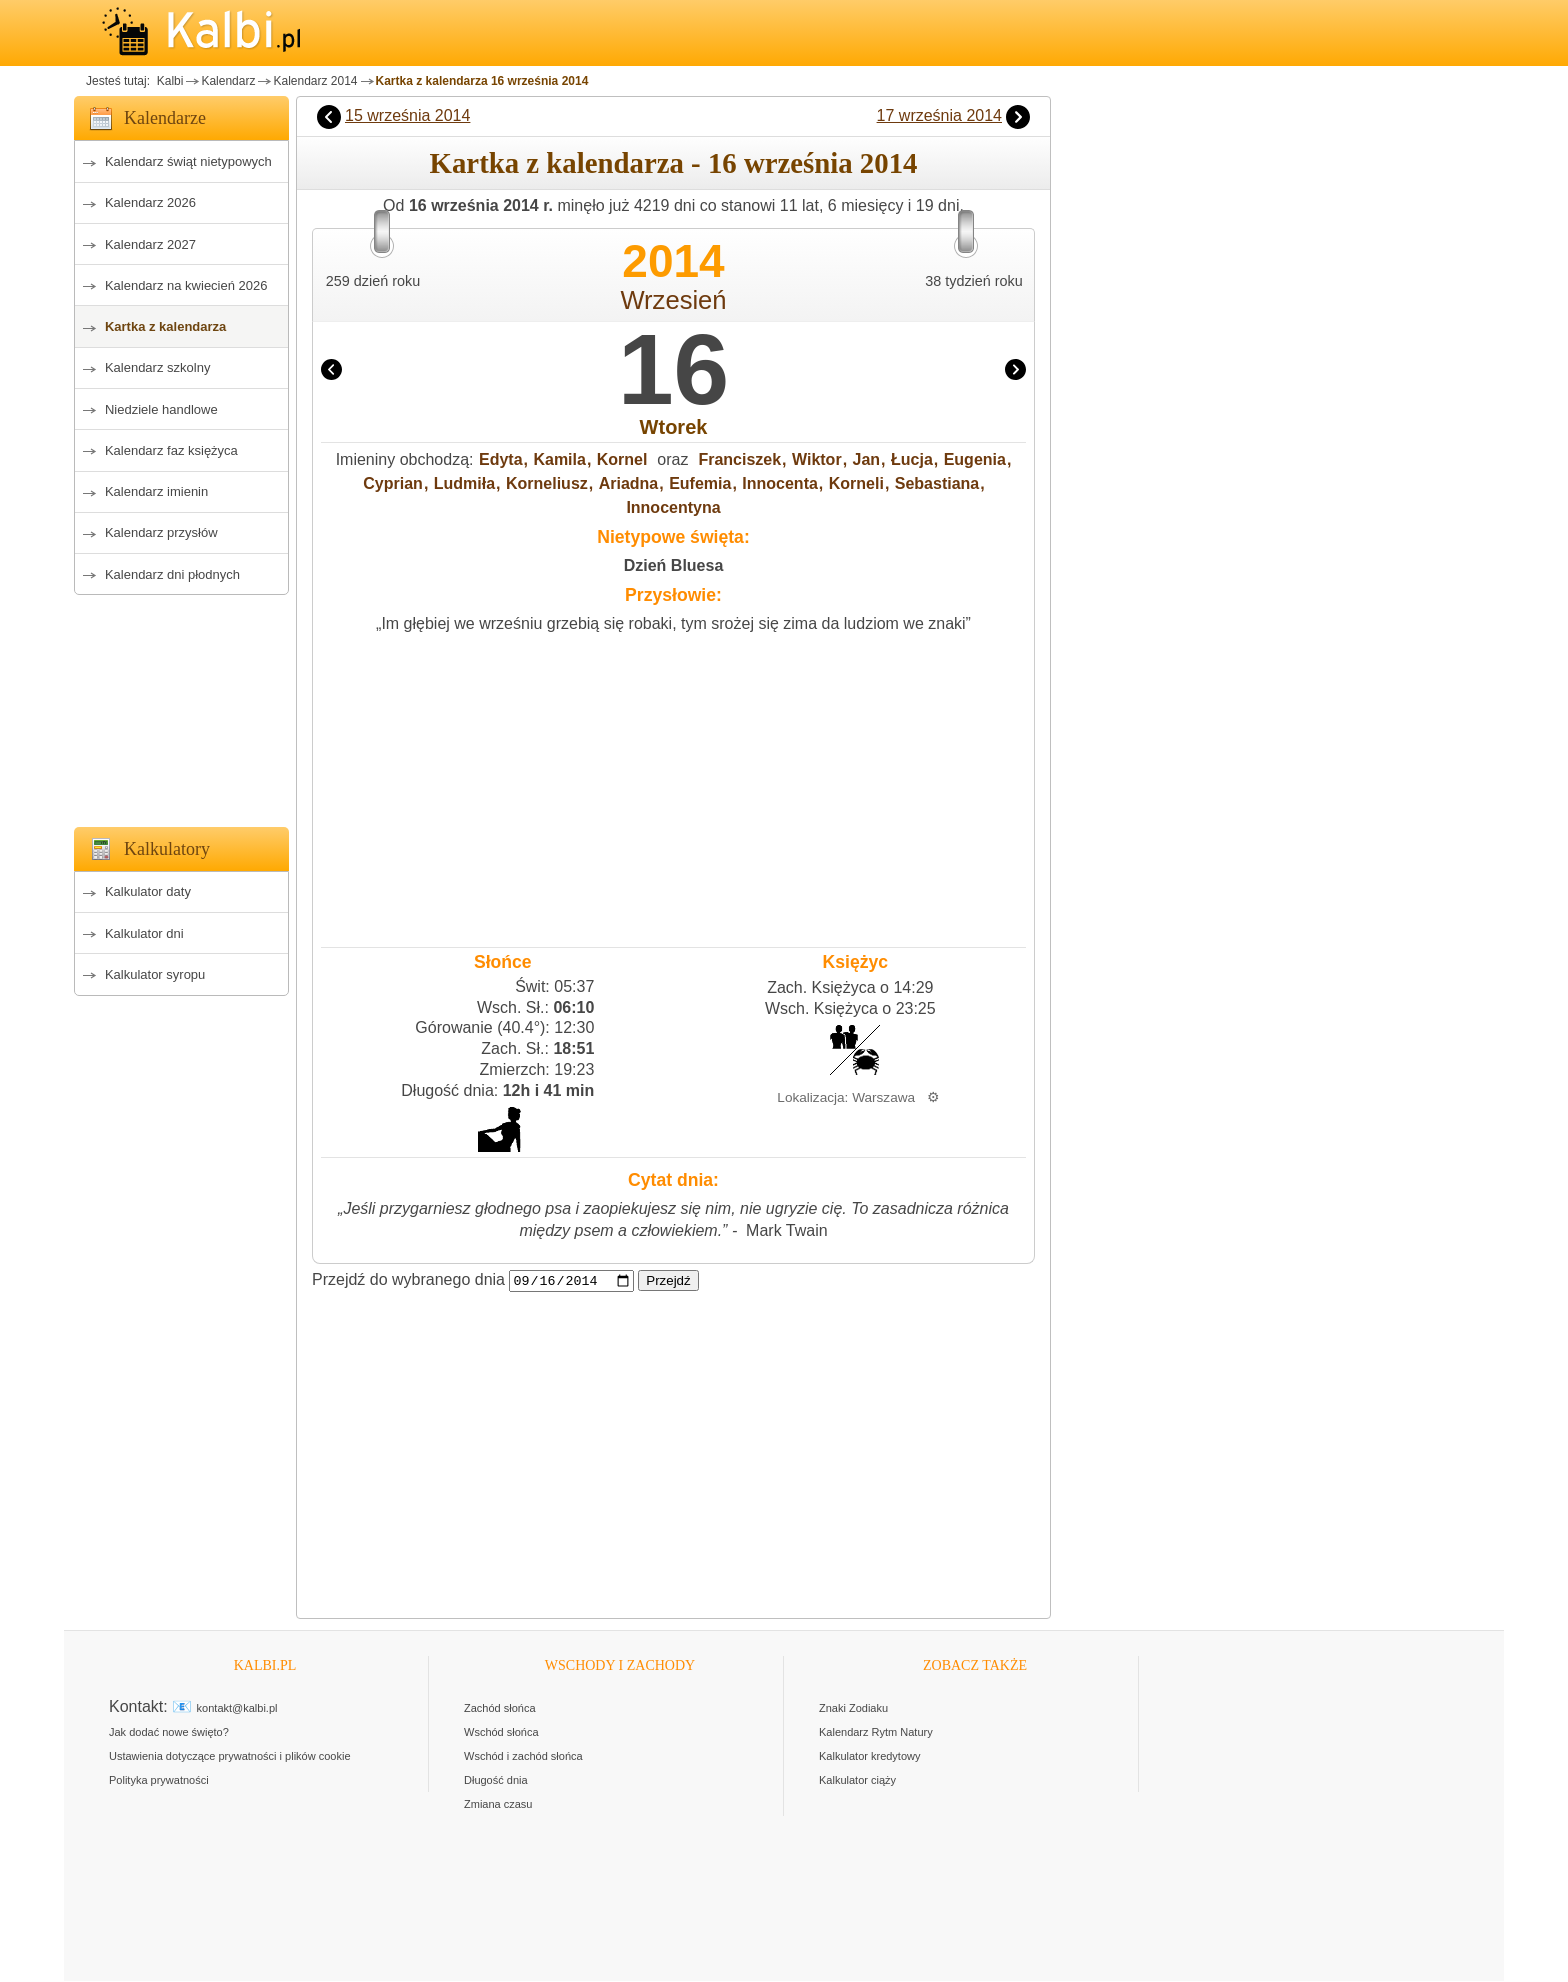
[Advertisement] (181, 705)
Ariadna (629, 483)
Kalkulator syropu (155, 974)
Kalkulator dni (144, 933)
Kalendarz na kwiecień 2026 (186, 285)
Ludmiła (464, 483)
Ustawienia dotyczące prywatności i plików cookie (230, 1757)
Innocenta (780, 483)
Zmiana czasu (498, 1805)
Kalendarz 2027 (150, 244)
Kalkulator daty (148, 891)
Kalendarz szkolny (158, 367)
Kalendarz (228, 81)
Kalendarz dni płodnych (172, 574)
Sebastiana (937, 483)
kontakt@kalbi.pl (237, 1709)
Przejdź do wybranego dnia (408, 1280)
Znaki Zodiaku (853, 1709)
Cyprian (393, 483)
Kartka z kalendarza (165, 326)
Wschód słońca (501, 1733)
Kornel (622, 459)
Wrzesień (673, 300)
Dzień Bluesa (674, 565)
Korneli (856, 483)
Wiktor (817, 459)
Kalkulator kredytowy (870, 1757)
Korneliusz (547, 483)
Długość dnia (496, 1781)
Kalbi (168, 81)
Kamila (559, 459)
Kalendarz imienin (156, 491)
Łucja (912, 459)
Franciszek (739, 459)
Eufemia (700, 483)
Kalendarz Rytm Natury (876, 1733)
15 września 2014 (407, 115)
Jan (867, 459)
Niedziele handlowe (161, 409)
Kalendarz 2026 (150, 202)
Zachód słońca (500, 1709)
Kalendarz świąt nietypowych (188, 161)
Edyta (501, 459)
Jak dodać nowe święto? (169, 1733)
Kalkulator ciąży (857, 1781)
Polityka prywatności (159, 1781)
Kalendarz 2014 (315, 81)
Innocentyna (673, 507)
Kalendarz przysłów (161, 532)
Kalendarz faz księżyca (171, 450)
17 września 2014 (939, 115)
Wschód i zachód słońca (523, 1757)
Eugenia (975, 459)
